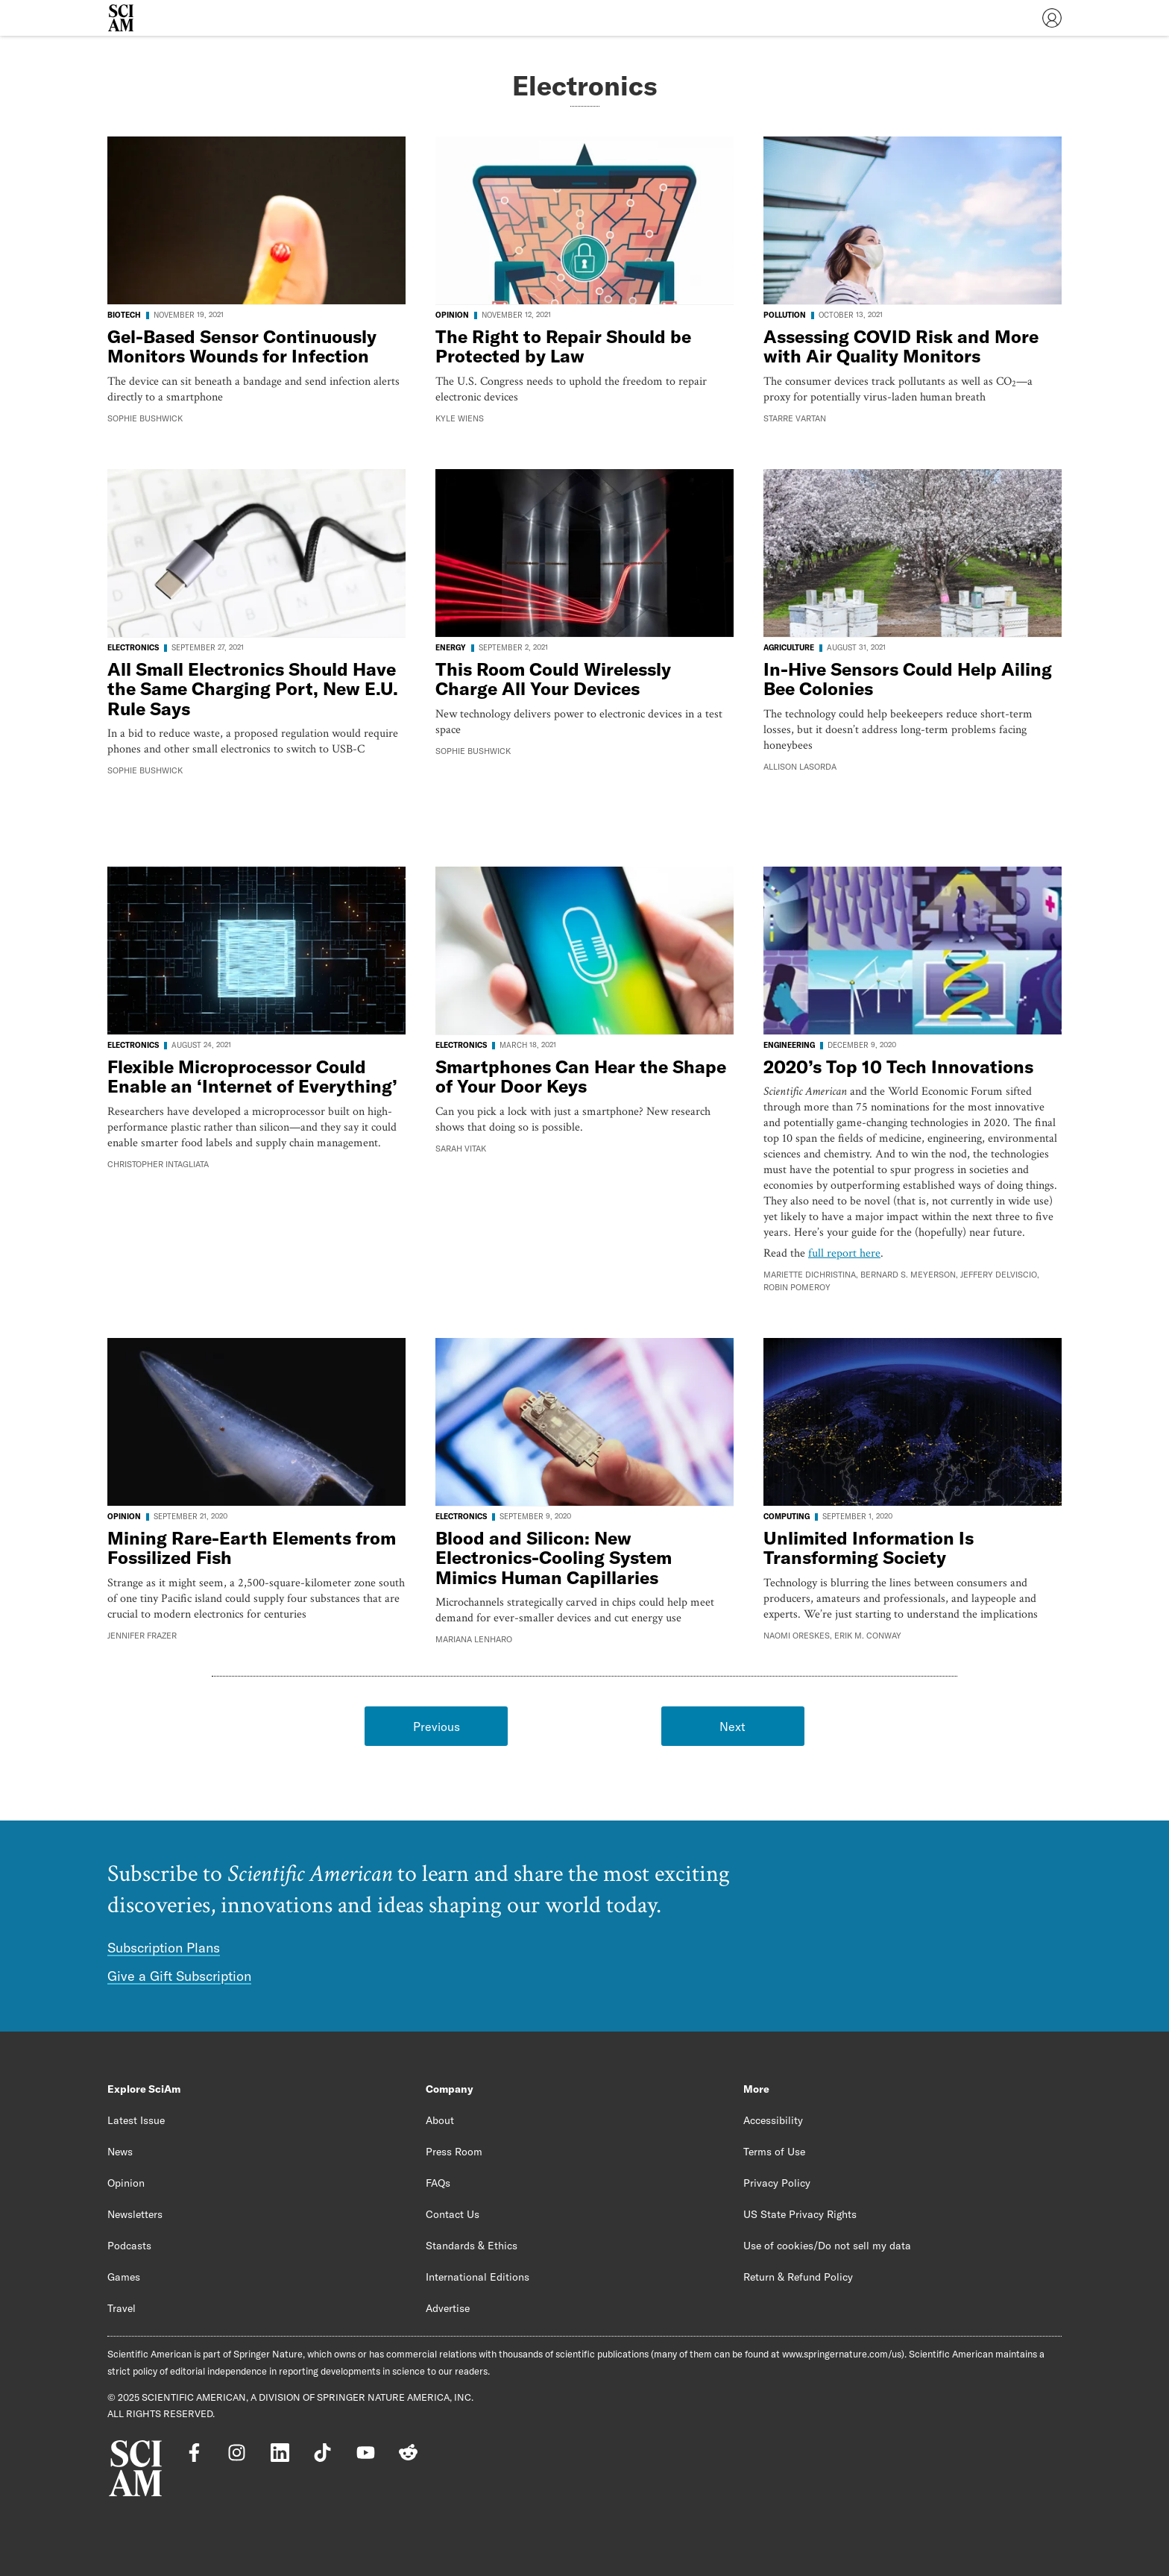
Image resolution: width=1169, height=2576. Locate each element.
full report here (844, 1253)
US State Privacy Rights (800, 2214)
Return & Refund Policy (798, 2277)
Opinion (126, 2183)
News (120, 2151)
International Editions (477, 2277)
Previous (436, 1726)
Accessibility (773, 2120)
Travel (121, 2308)
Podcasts (129, 2245)
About (440, 2120)
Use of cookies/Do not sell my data (827, 2245)
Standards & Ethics (471, 2245)
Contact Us (452, 2214)
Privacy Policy (776, 2183)
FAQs (438, 2183)
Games (123, 2277)
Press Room (454, 2151)
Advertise (448, 2308)
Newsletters (135, 2214)
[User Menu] (1052, 18)
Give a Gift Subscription (179, 1976)
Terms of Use (774, 2151)
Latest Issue (136, 2120)
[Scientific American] (120, 17)
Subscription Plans (163, 1947)
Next (732, 1726)
